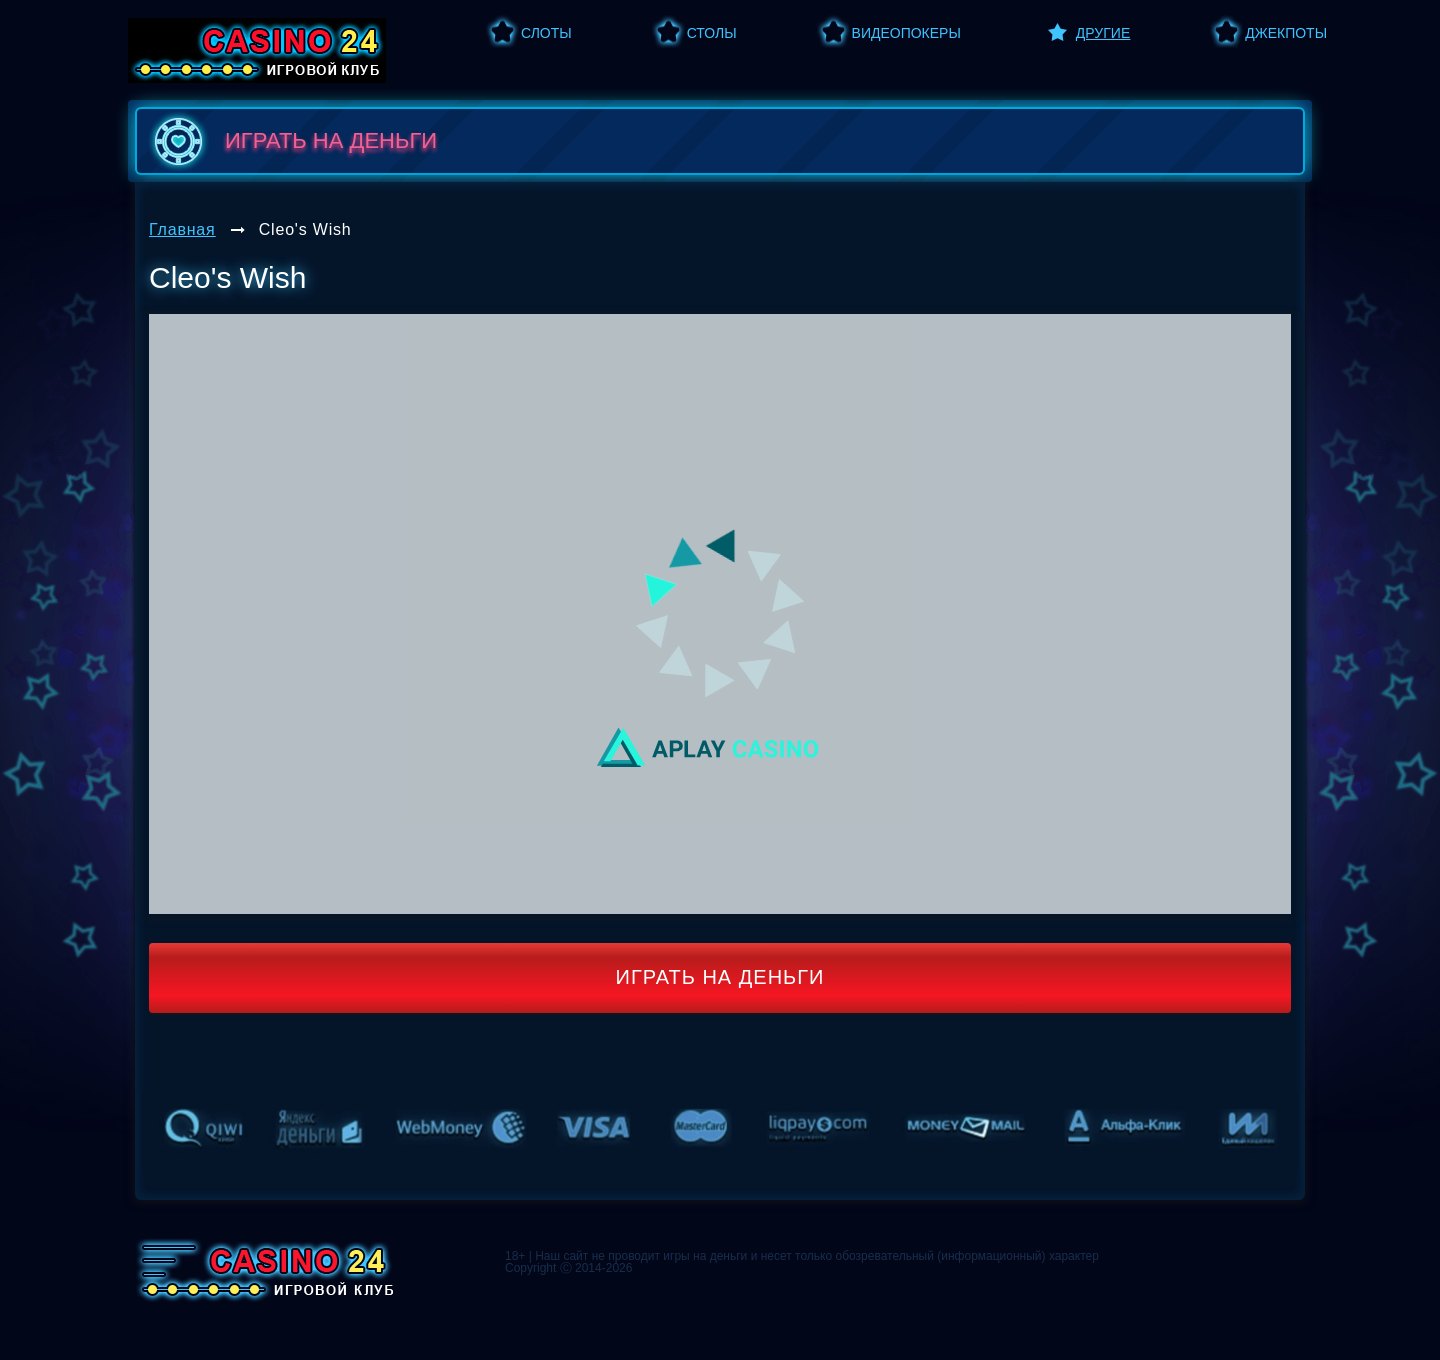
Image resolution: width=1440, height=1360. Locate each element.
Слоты (546, 33)
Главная (182, 229)
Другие (1103, 33)
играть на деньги (291, 141)
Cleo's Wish (305, 229)
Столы (712, 33)
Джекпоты (1286, 33)
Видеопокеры (906, 33)
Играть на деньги (720, 977)
